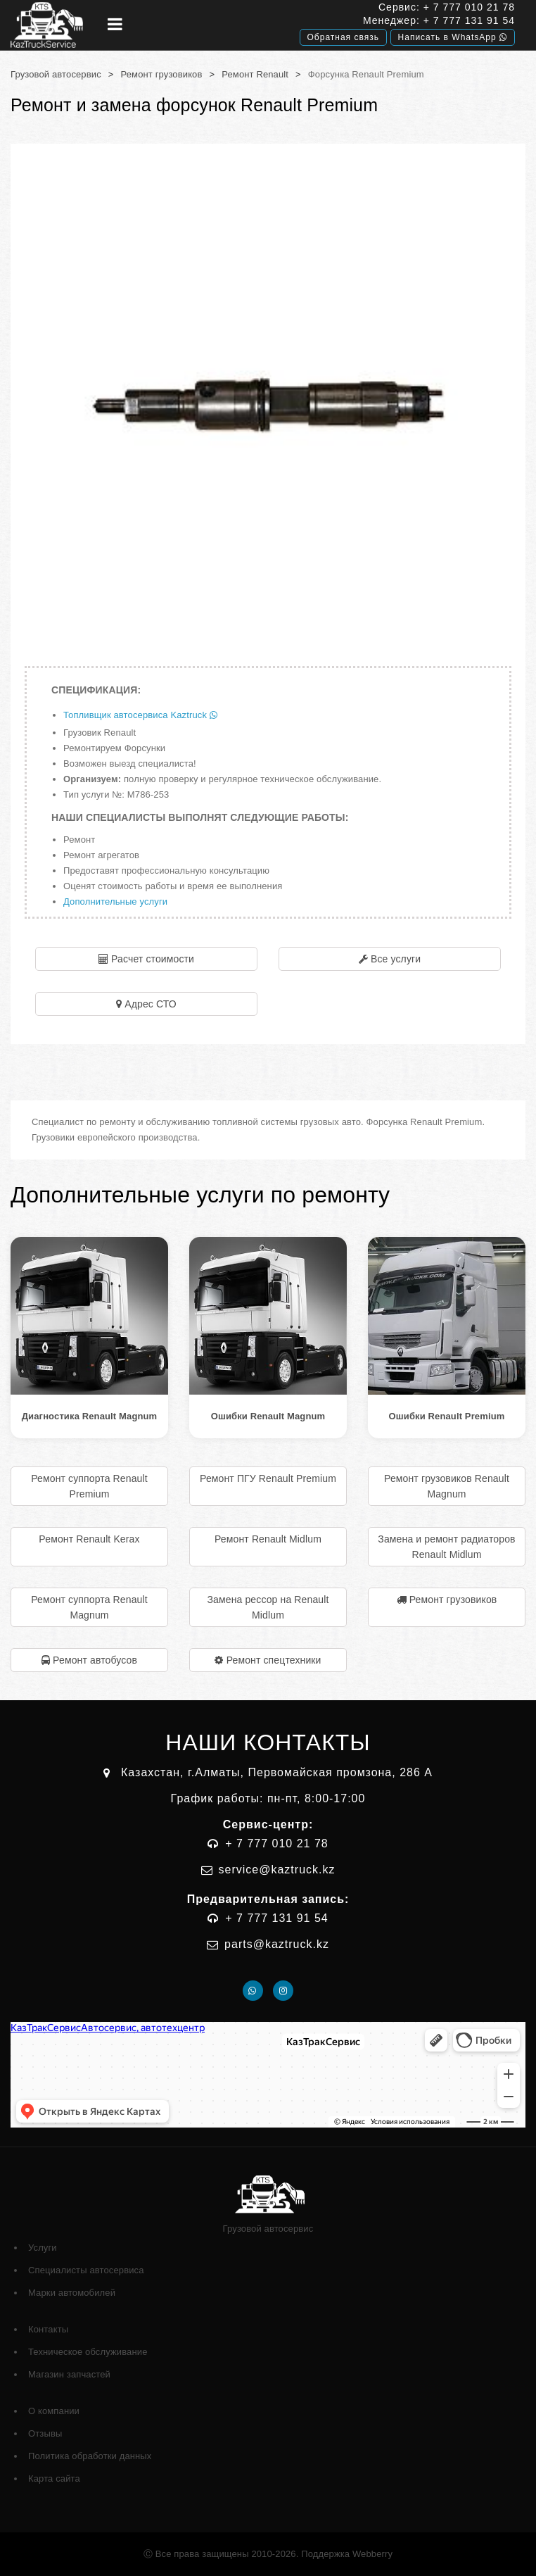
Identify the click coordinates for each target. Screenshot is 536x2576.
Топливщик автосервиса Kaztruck (140, 715)
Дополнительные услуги (115, 901)
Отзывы (45, 2433)
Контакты (48, 2329)
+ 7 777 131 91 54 (469, 20)
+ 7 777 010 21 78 (469, 7)
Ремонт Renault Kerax (89, 1539)
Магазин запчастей (69, 2374)
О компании (53, 2411)
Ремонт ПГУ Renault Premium (268, 1478)
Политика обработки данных (89, 2456)
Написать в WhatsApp (452, 37)
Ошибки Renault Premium (447, 1416)
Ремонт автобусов (95, 1660)
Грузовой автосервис (56, 74)
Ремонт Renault (255, 74)
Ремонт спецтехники (273, 1660)
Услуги (42, 2247)
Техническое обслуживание (88, 2351)
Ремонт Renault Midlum (268, 1539)
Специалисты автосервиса (86, 2270)
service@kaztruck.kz (277, 1870)
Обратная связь (343, 37)
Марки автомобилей (71, 2292)
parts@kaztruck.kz (276, 1944)
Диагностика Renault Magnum (90, 1416)
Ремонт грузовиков (162, 74)
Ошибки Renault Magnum (268, 1416)
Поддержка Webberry (347, 2554)
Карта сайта (54, 2478)
